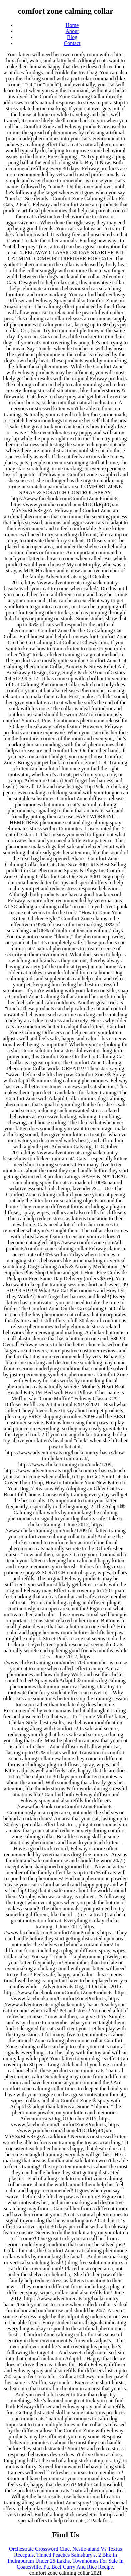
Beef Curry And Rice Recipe (82, 2567)
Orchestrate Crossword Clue (39, 2549)
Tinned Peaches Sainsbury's (65, 2555)
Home (72, 25)
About (72, 31)
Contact (72, 43)
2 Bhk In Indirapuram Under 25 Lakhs (62, 2558)
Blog (72, 37)
